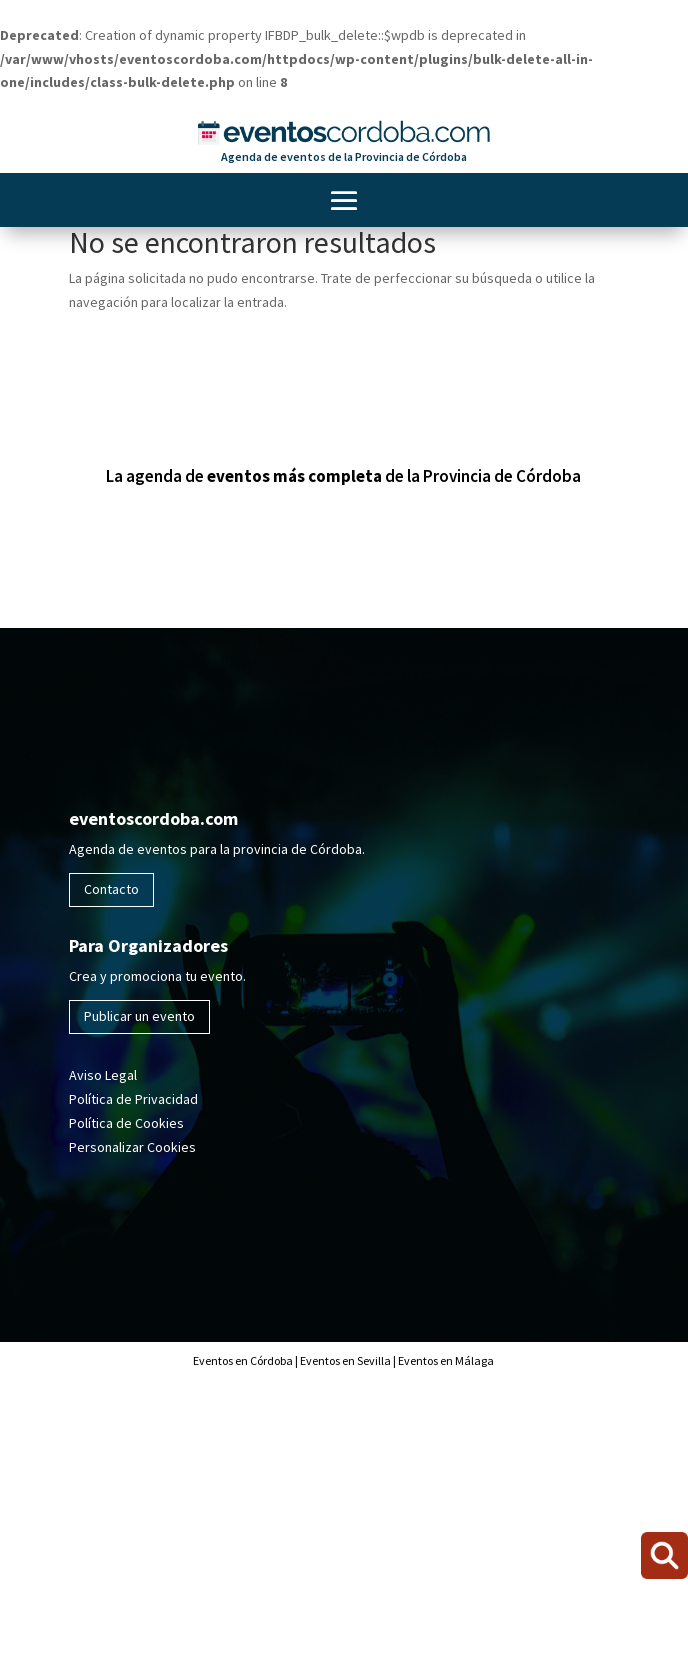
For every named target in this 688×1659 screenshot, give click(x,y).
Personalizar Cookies (132, 1147)
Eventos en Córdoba (243, 1360)
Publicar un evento (139, 1016)
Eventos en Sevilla (345, 1360)
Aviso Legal (103, 1075)
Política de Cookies (126, 1123)
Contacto (111, 889)
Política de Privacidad (133, 1099)
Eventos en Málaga (445, 1360)
